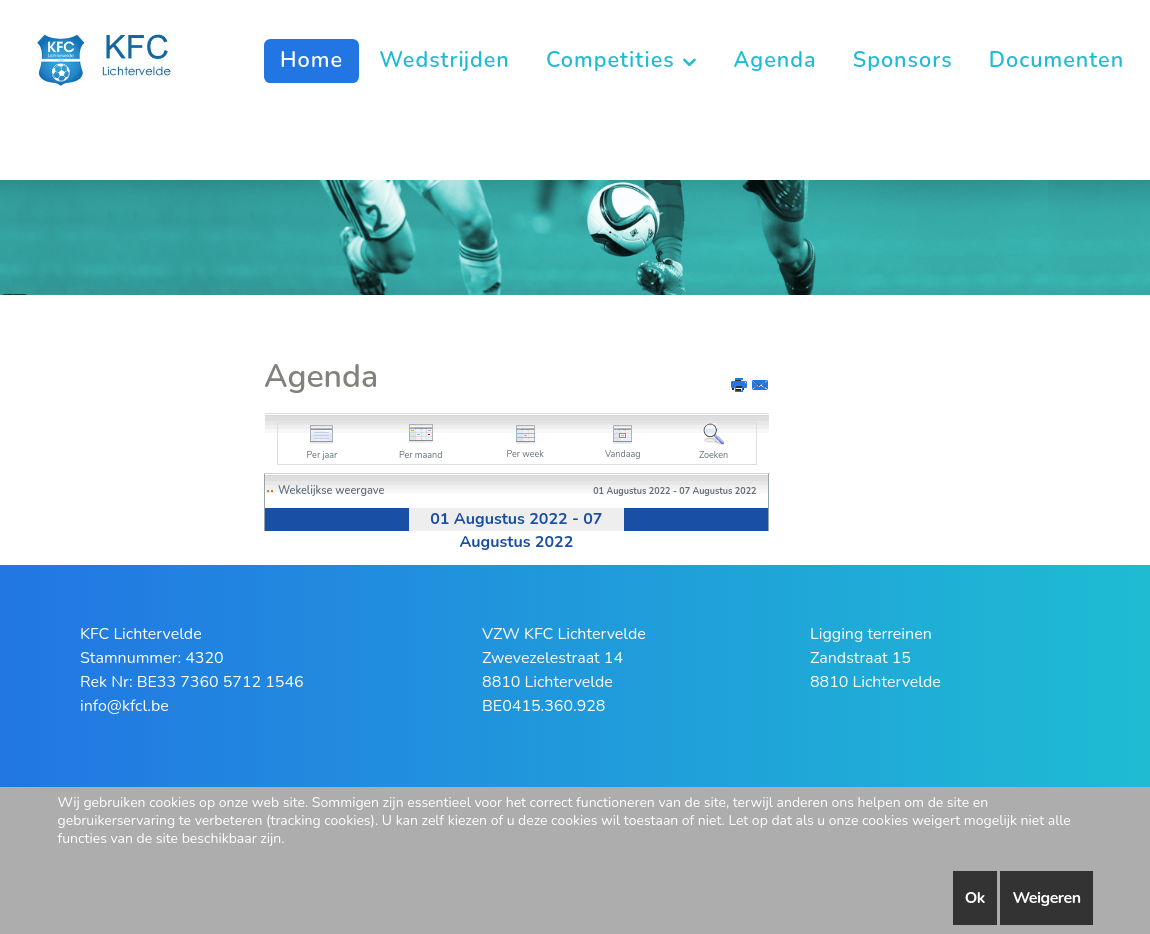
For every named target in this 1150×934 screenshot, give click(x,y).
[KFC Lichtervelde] (115, 58)
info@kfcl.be (124, 706)
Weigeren (1046, 898)
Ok (975, 898)
